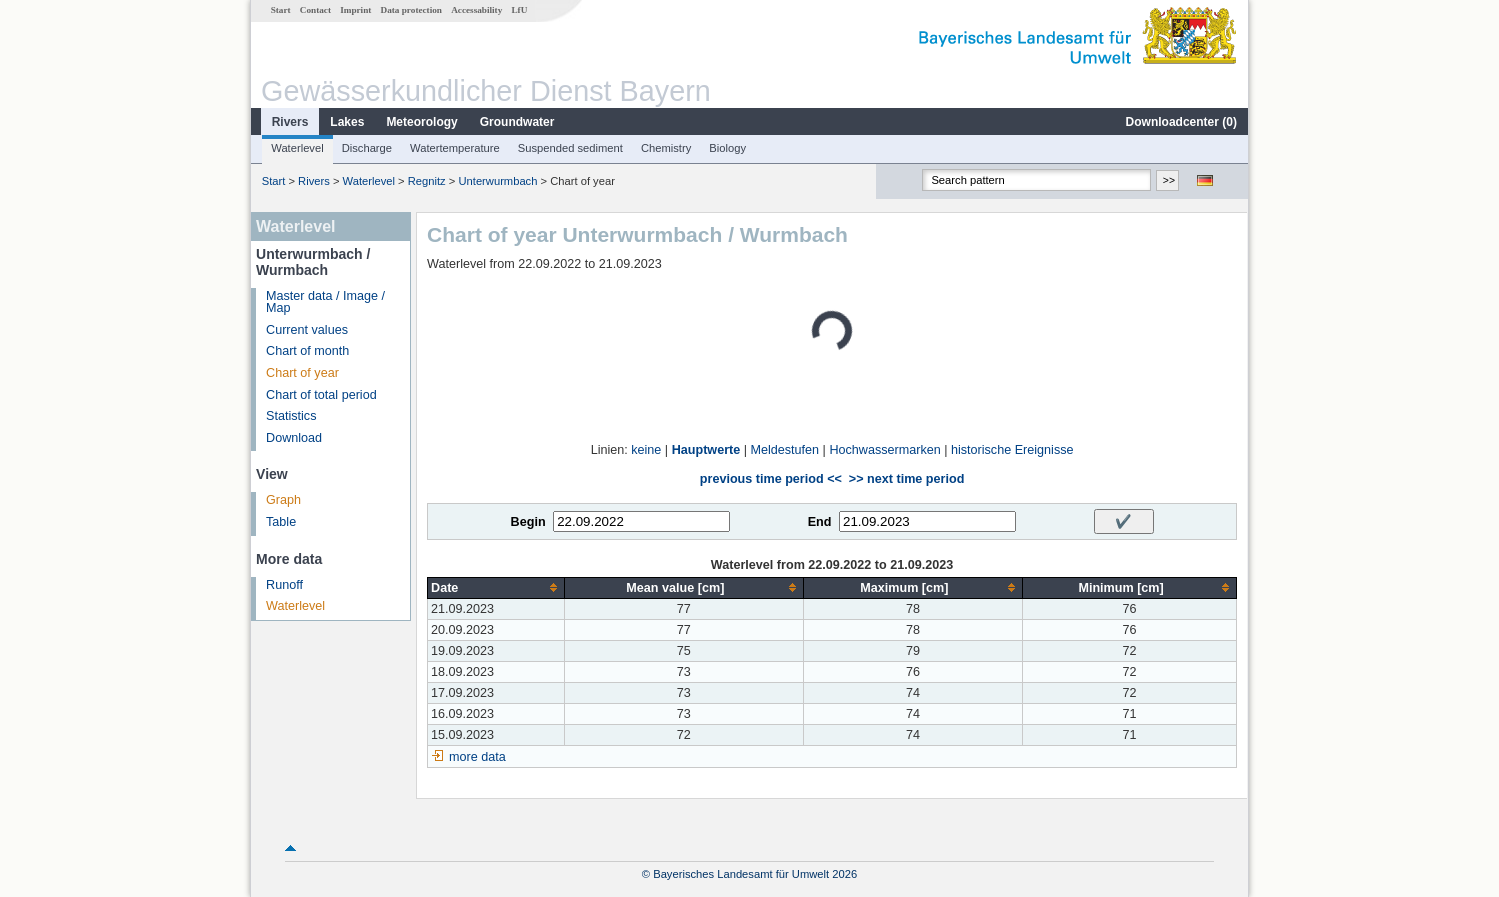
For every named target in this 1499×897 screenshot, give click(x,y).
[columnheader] (496, 587)
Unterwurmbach (497, 181)
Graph (283, 500)
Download (294, 438)
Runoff (284, 585)
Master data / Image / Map (325, 302)
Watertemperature (455, 148)
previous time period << (771, 479)
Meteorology (421, 122)
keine (646, 450)
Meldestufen (785, 450)
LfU (519, 10)
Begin (528, 522)
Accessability (476, 10)
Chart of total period (321, 395)
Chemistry (666, 148)
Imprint (355, 10)
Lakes (347, 122)
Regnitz (427, 181)
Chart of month (307, 351)
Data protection (411, 10)
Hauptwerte (706, 450)
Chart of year (302, 373)
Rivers (290, 122)
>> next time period (906, 479)
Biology (727, 148)
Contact (315, 10)
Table (281, 522)
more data (477, 757)
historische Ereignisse (1012, 450)
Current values (307, 330)
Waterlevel (297, 148)
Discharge (367, 148)
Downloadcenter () (1181, 122)
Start (281, 10)
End (820, 522)
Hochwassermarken (884, 450)
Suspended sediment (570, 148)
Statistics (291, 416)
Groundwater (517, 122)
